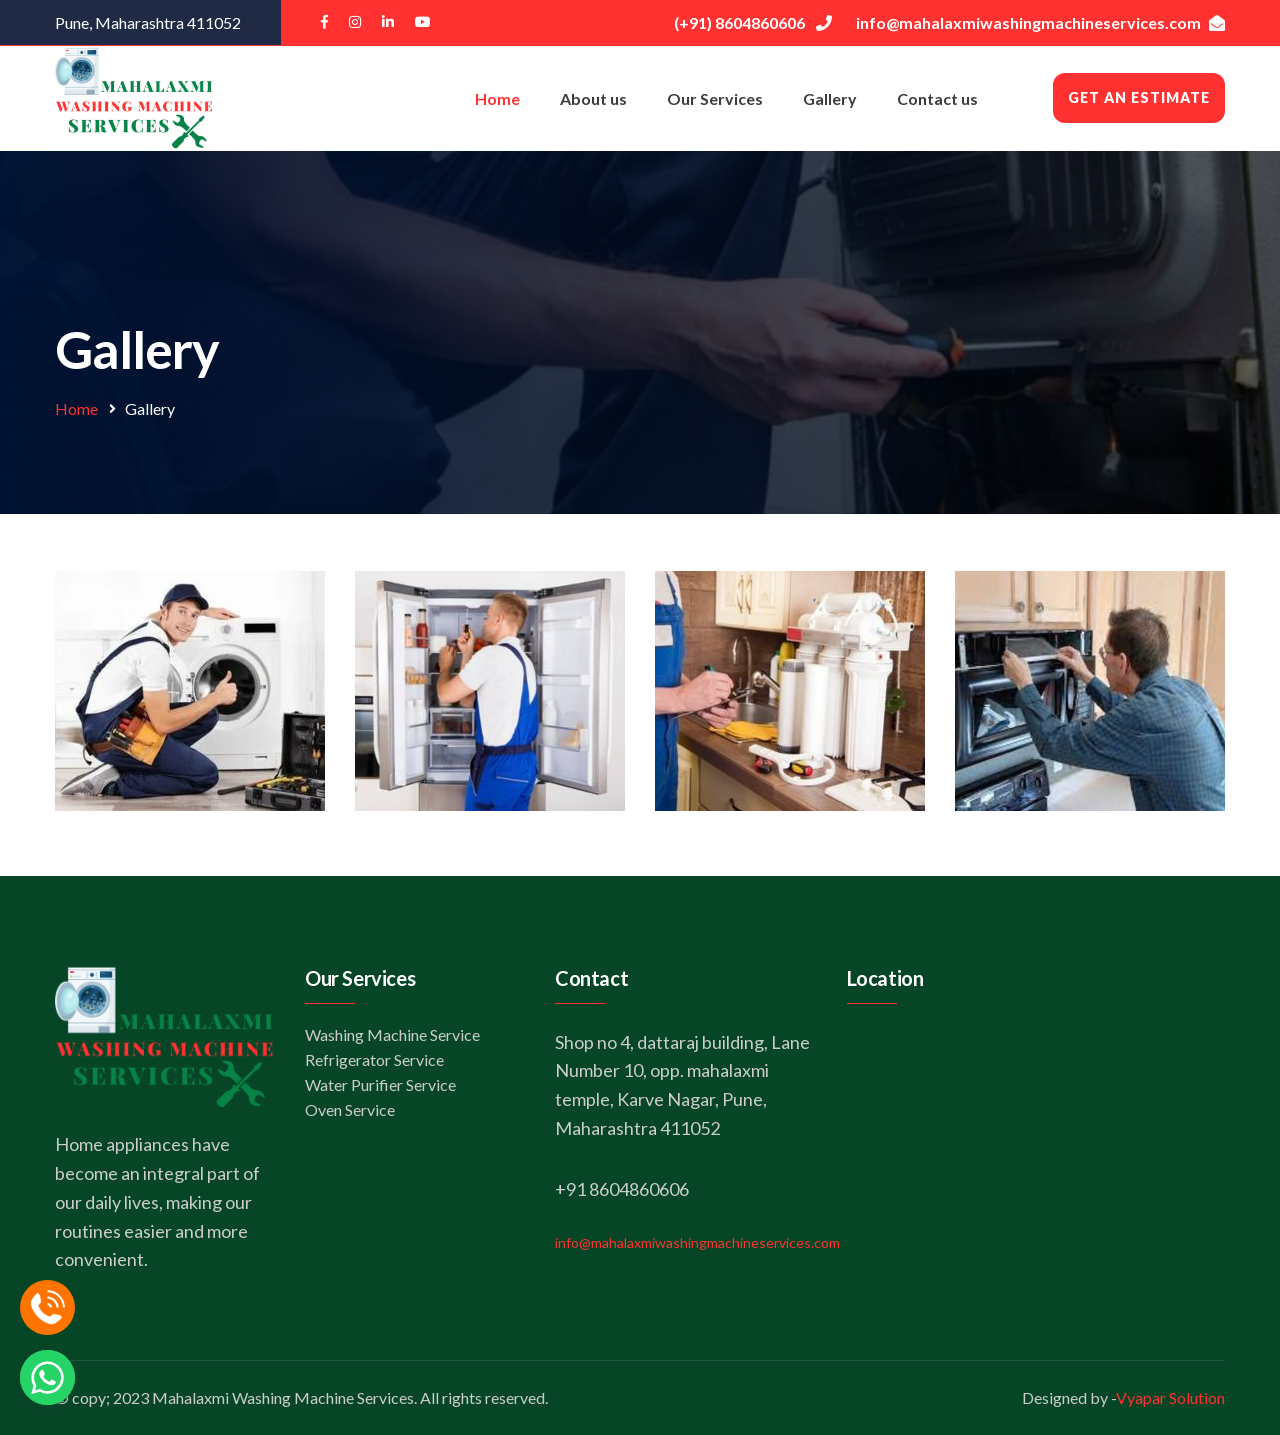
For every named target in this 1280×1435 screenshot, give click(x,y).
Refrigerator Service (374, 1059)
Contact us (937, 98)
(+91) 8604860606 (753, 22)
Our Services (715, 98)
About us (593, 98)
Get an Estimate (1139, 97)
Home (497, 98)
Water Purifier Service (380, 1084)
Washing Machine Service (392, 1034)
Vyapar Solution (1170, 1397)
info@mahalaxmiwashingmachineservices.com (1040, 22)
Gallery (830, 98)
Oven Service (350, 1109)
